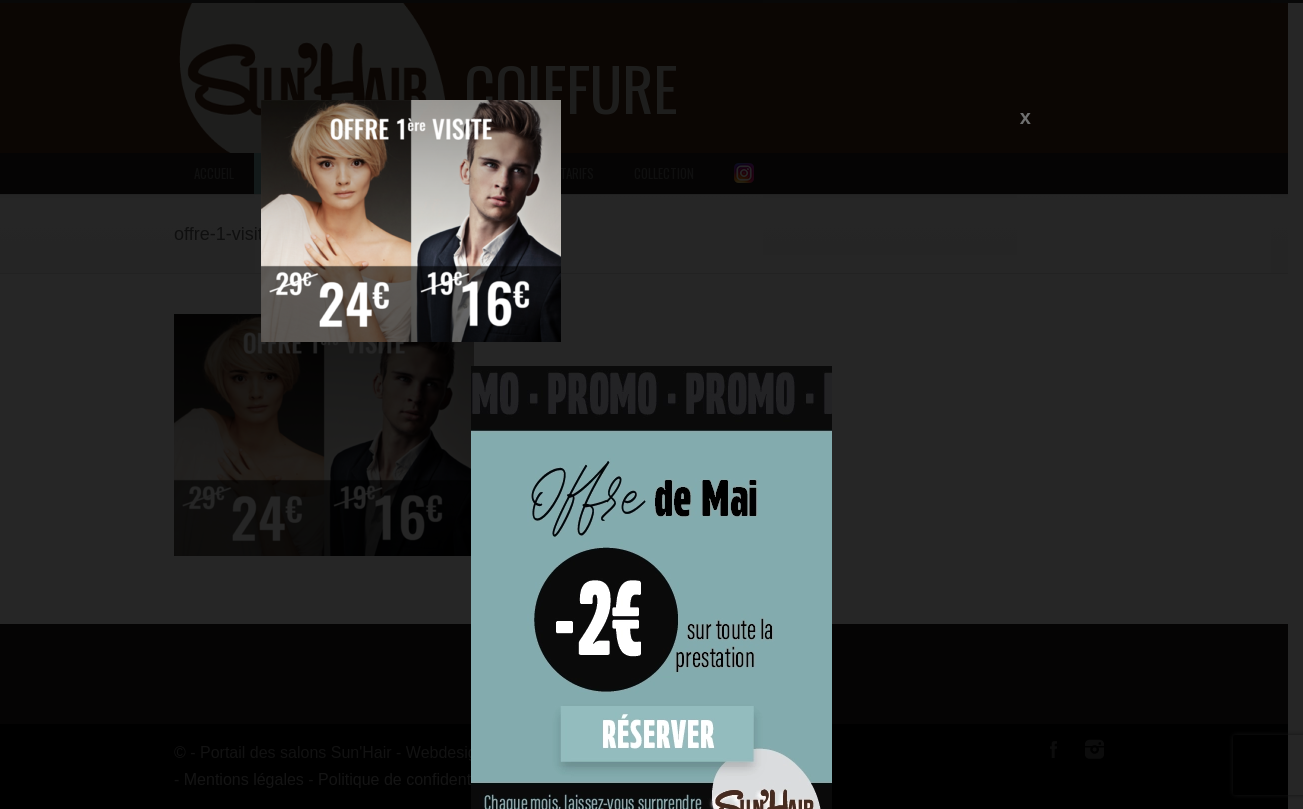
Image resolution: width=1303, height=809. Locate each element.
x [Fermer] (1025, 116)
